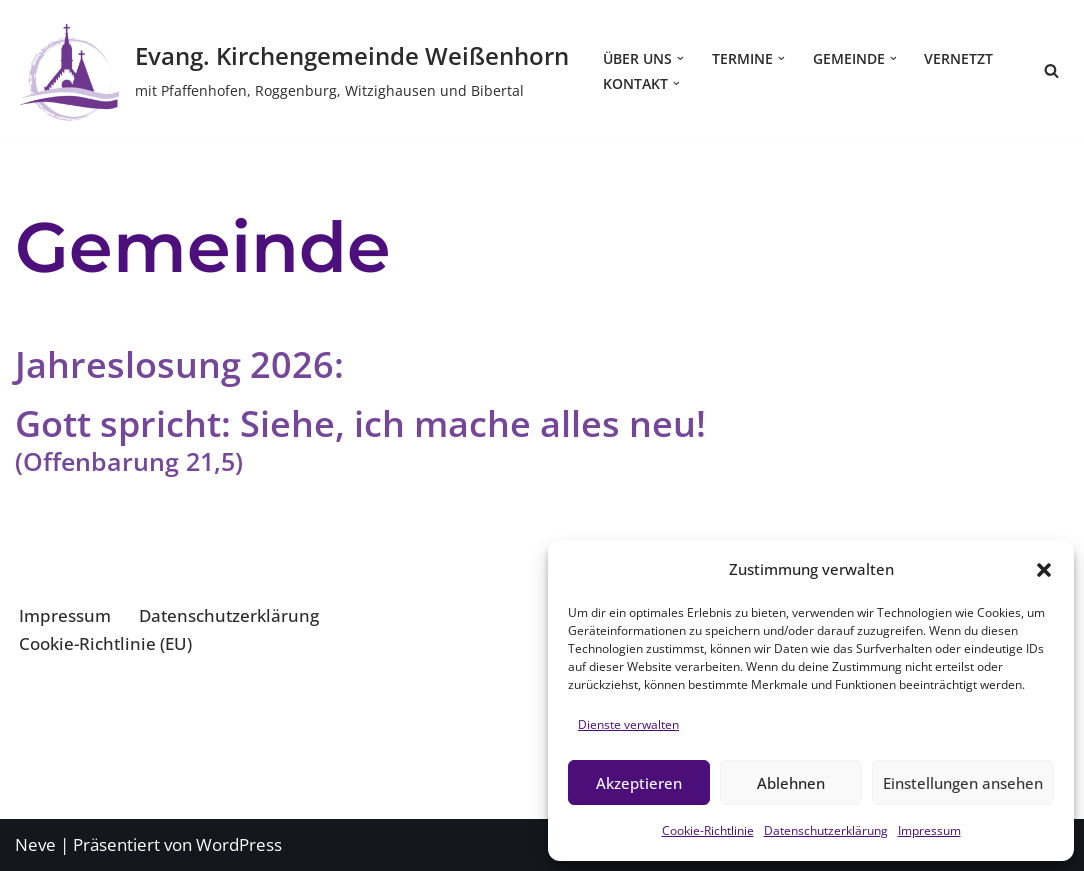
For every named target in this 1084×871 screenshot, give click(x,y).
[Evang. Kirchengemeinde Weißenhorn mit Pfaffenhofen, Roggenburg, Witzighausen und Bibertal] (292, 71)
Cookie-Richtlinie (708, 830)
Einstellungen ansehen (963, 783)
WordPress (239, 844)
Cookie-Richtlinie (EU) (105, 643)
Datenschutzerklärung (826, 830)
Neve (35, 844)
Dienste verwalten (628, 724)
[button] (1044, 570)
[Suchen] (1051, 70)
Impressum (929, 830)
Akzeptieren (639, 783)
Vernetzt (958, 58)
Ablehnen (791, 783)
